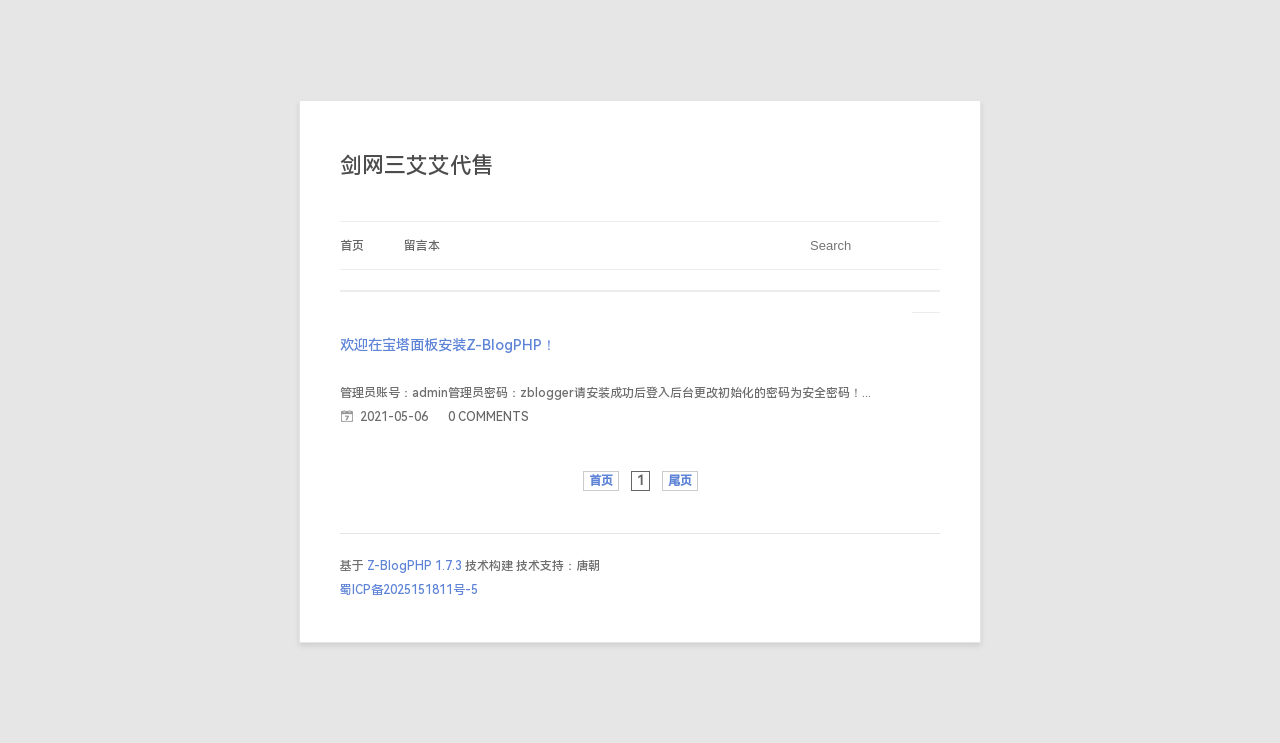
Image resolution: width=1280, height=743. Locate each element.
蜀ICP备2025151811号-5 (409, 590)
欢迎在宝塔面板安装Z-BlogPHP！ (448, 345)
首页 (352, 246)
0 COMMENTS (488, 417)
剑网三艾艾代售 (417, 165)
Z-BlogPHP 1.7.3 (414, 566)
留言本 (422, 246)
